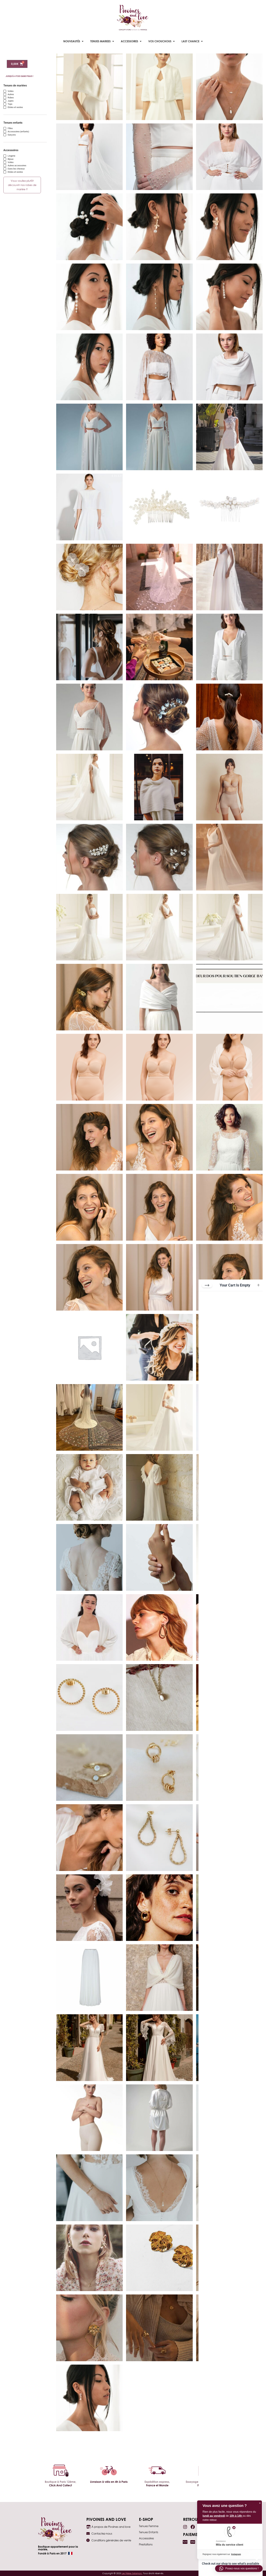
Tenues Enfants (148, 2532)
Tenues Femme (148, 2526)
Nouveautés (73, 41)
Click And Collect (60, 2485)
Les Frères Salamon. (132, 2573)
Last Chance (192, 41)
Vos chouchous (161, 41)
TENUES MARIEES (102, 41)
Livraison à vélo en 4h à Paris (109, 2481)
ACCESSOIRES (131, 41)
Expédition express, (157, 2481)
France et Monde (157, 2485)
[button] (229, 2544)
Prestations (146, 2544)
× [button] (260, 2510)
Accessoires (146, 2538)
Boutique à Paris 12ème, (60, 2481)
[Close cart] (207, 1285)
